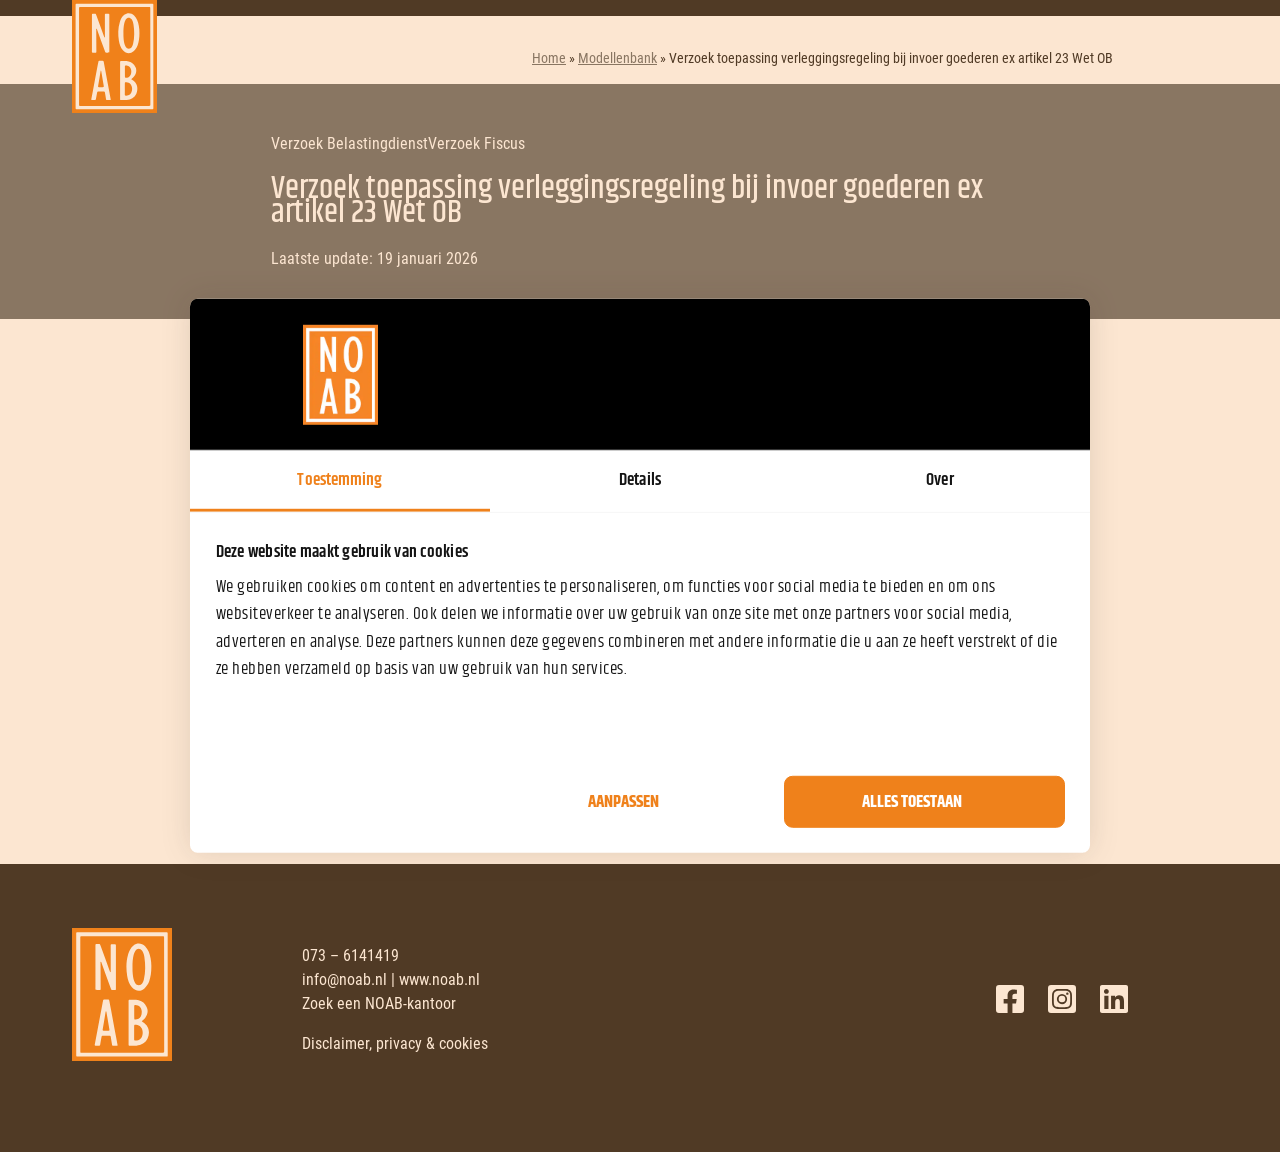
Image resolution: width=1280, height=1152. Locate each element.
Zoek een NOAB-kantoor (379, 1003)
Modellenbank (617, 58)
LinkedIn (1114, 999)
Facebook (1010, 999)
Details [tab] (640, 480)
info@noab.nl (344, 979)
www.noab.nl (439, 979)
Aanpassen (623, 802)
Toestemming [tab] (339, 480)
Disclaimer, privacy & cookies (395, 1043)
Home (549, 58)
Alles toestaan (912, 802)
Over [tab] (939, 480)
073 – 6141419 (350, 955)
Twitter (1062, 999)
